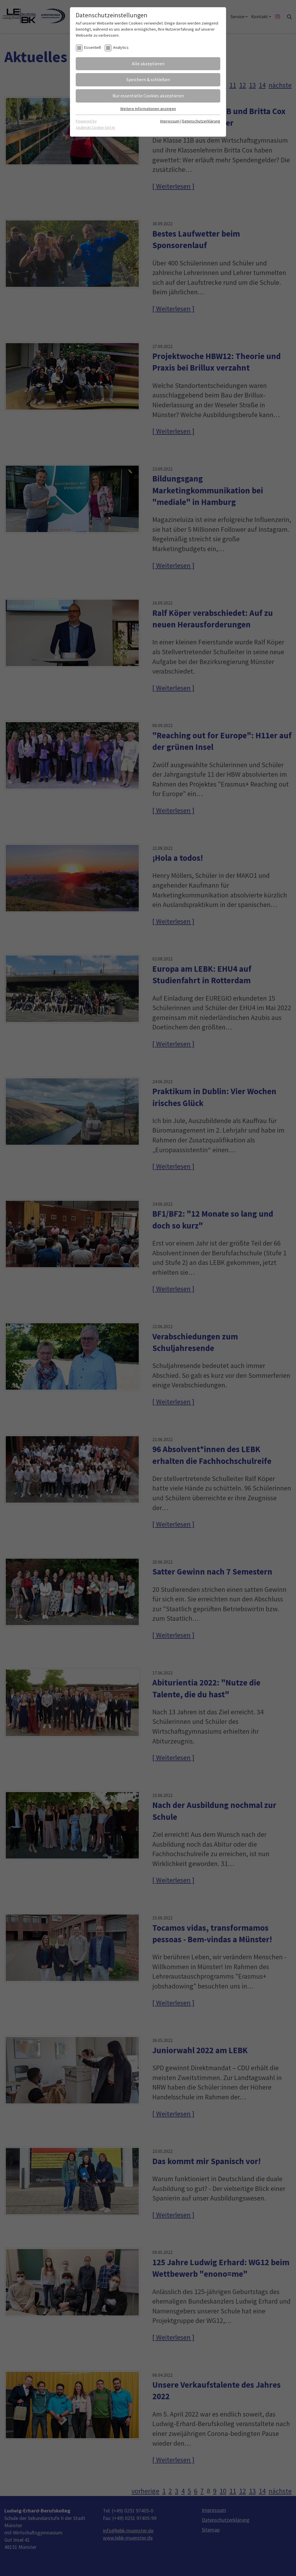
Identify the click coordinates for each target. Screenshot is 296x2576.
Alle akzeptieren (148, 63)
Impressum (170, 121)
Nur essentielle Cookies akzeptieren (148, 95)
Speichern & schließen (148, 79)
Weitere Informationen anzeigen (148, 108)
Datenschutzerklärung (201, 121)
